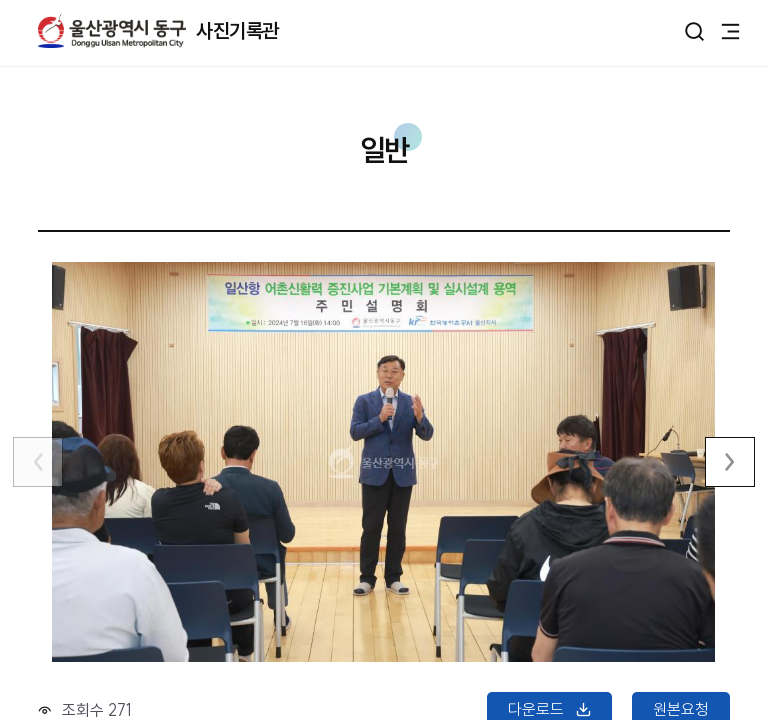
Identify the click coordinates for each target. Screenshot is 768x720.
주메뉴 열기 (730, 30)
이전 (38, 462)
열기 (694, 31)
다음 (730, 462)
